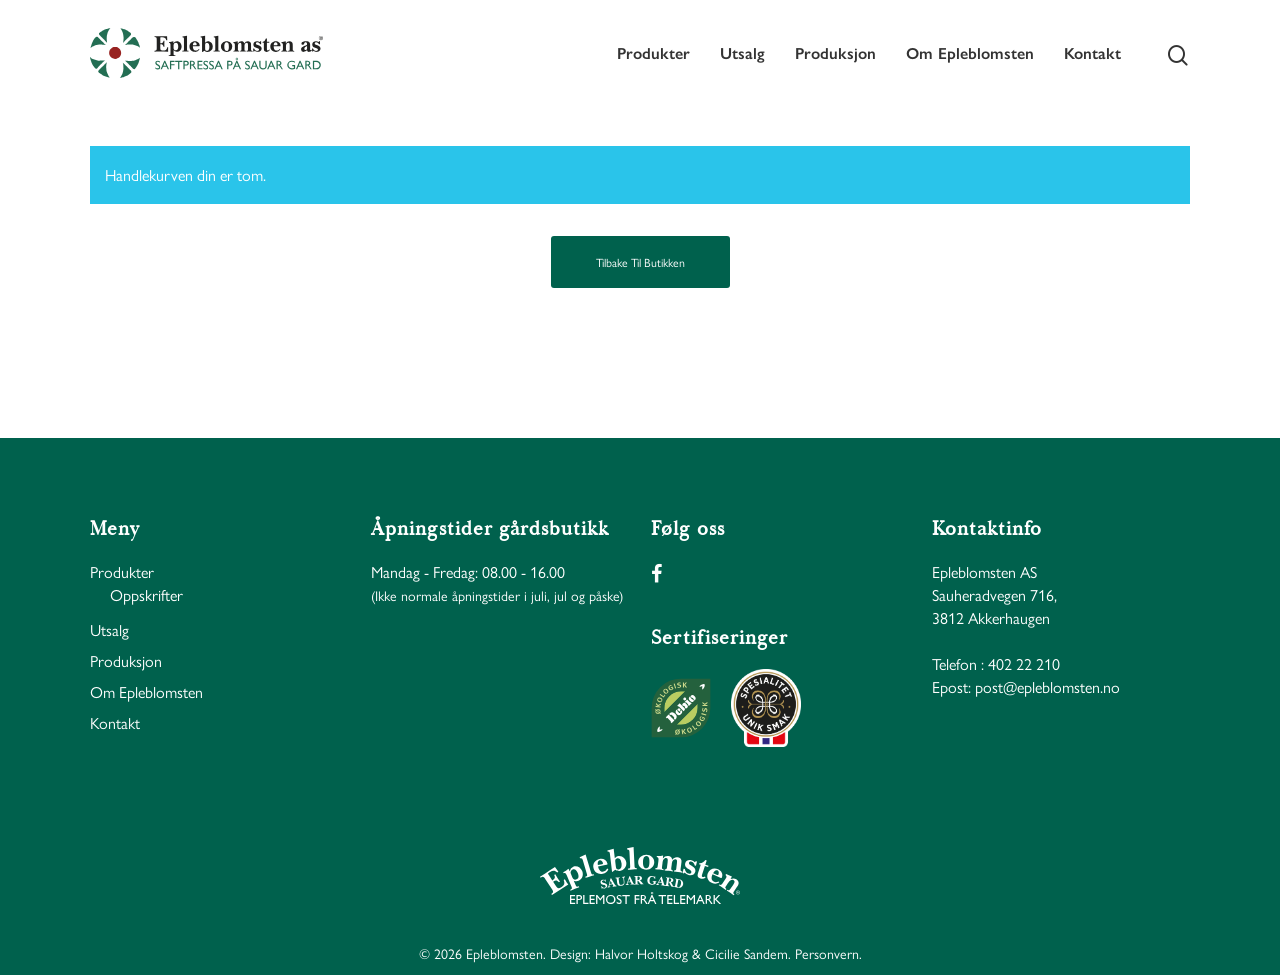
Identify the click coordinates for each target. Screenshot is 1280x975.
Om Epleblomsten (970, 53)
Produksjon (835, 53)
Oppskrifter (146, 594)
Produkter (653, 53)
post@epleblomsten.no (1047, 686)
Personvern (827, 953)
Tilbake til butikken (640, 262)
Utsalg (742, 53)
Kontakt (1092, 53)
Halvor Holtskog (641, 953)
